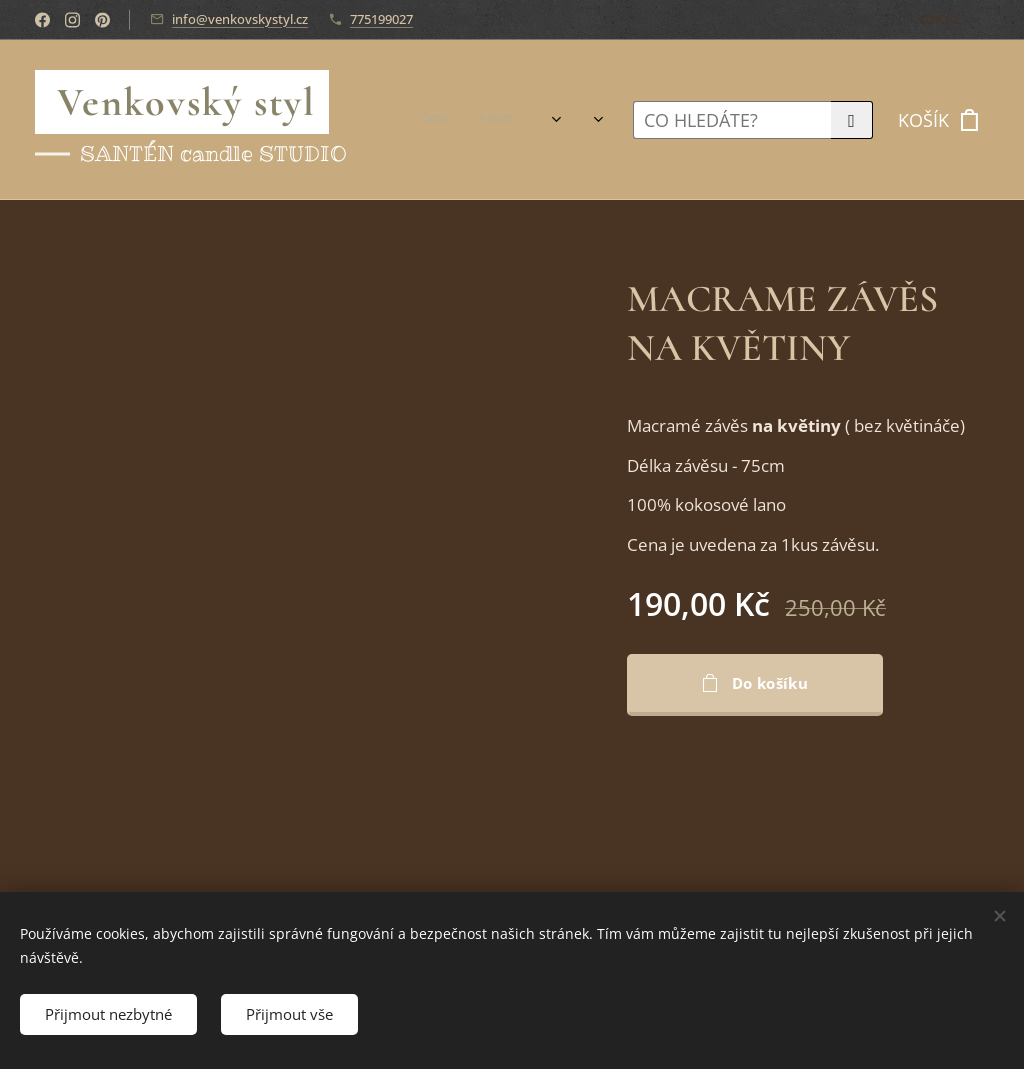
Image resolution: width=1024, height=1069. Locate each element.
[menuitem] (464, 120)
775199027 (381, 19)
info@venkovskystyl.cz (240, 19)
